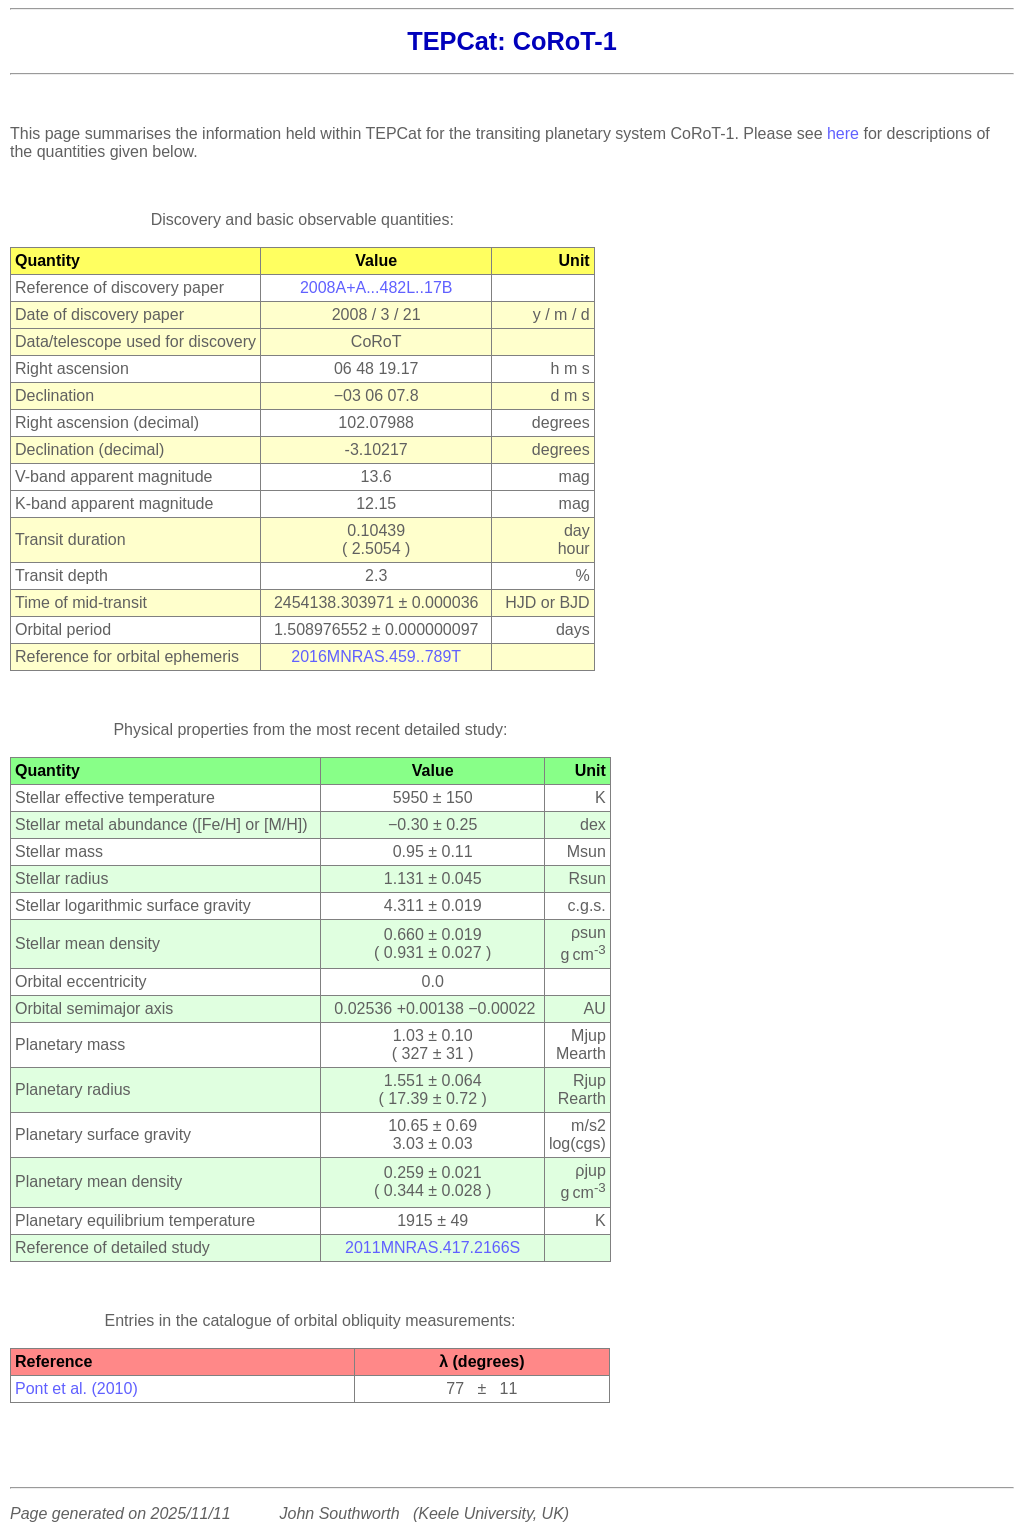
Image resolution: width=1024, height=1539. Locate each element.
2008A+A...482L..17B (376, 287)
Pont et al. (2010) (76, 1388)
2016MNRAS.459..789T (376, 656)
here (843, 133)
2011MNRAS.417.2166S (432, 1247)
